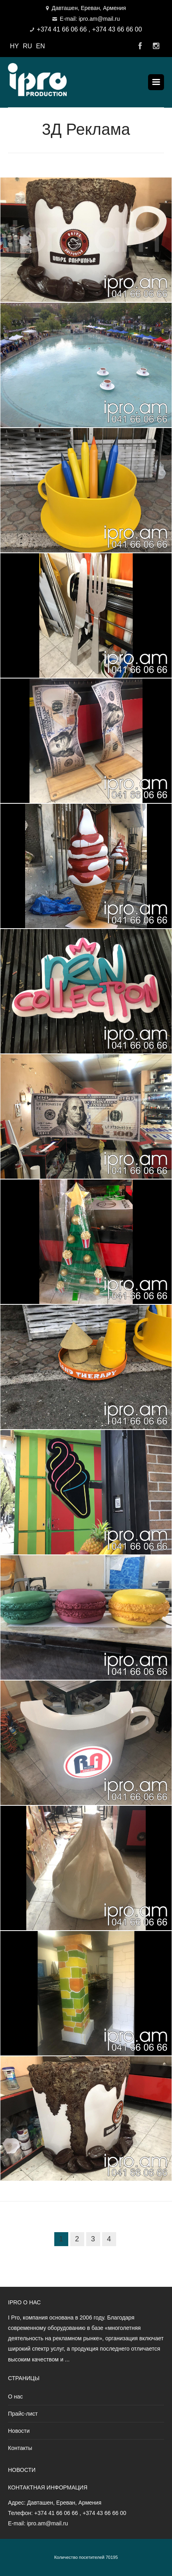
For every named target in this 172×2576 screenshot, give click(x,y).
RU (27, 46)
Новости (19, 2431)
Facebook (140, 46)
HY (14, 46)
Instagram (156, 46)
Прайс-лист (23, 2413)
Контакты (20, 2448)
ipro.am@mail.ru (47, 2523)
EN (40, 46)
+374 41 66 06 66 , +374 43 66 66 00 (89, 29)
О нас (15, 2396)
